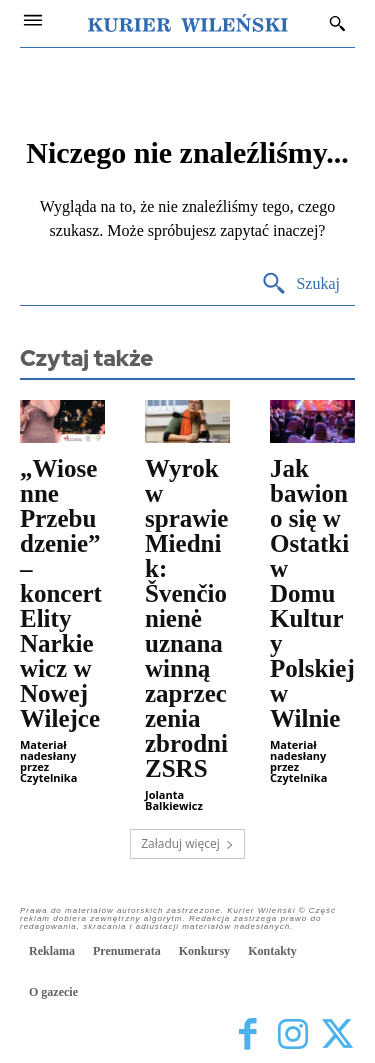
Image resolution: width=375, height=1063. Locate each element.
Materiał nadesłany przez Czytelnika (48, 761)
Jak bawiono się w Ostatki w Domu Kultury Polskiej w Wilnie (312, 593)
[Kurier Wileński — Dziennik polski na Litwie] (188, 23)
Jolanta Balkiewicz (174, 800)
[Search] (300, 284)
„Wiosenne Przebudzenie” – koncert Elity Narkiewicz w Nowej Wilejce (61, 593)
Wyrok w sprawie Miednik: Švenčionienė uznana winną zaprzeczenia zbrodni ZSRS (186, 618)
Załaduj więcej (187, 843)
